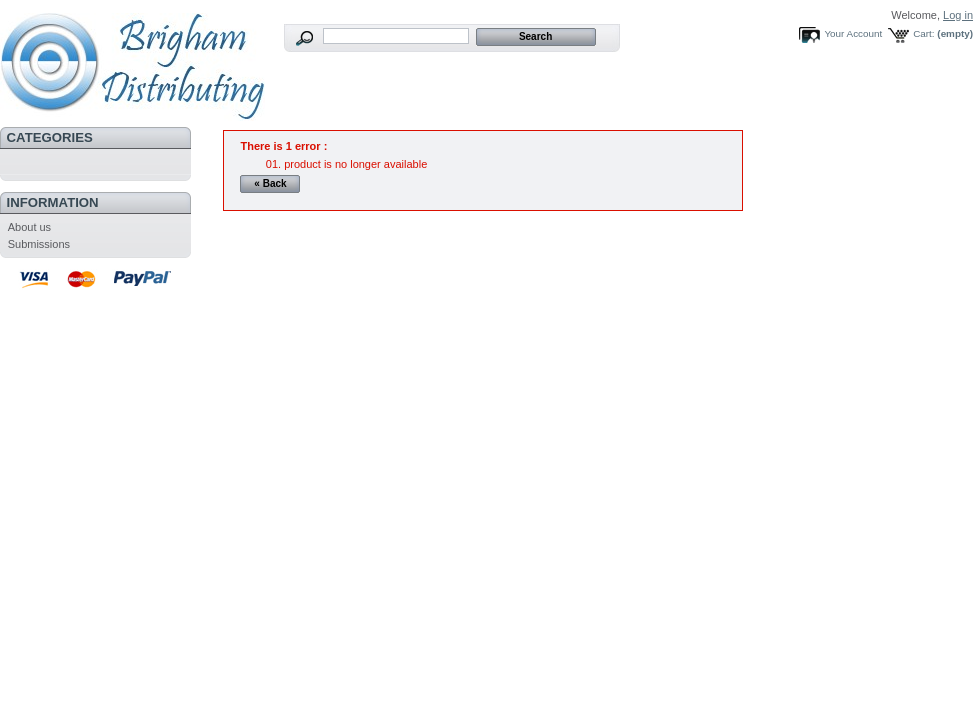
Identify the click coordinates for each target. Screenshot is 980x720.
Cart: (923, 33)
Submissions (39, 244)
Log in (958, 15)
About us (29, 227)
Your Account (853, 33)
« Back (270, 183)
